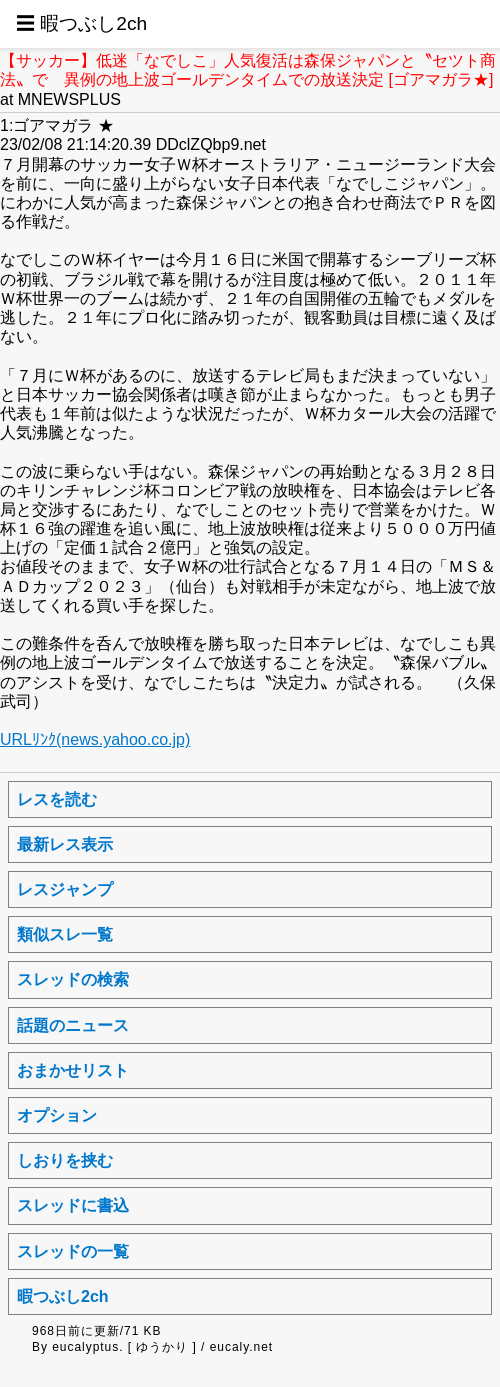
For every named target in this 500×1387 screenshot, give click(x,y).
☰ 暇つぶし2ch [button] (81, 23)
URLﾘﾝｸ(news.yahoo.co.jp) (95, 739)
